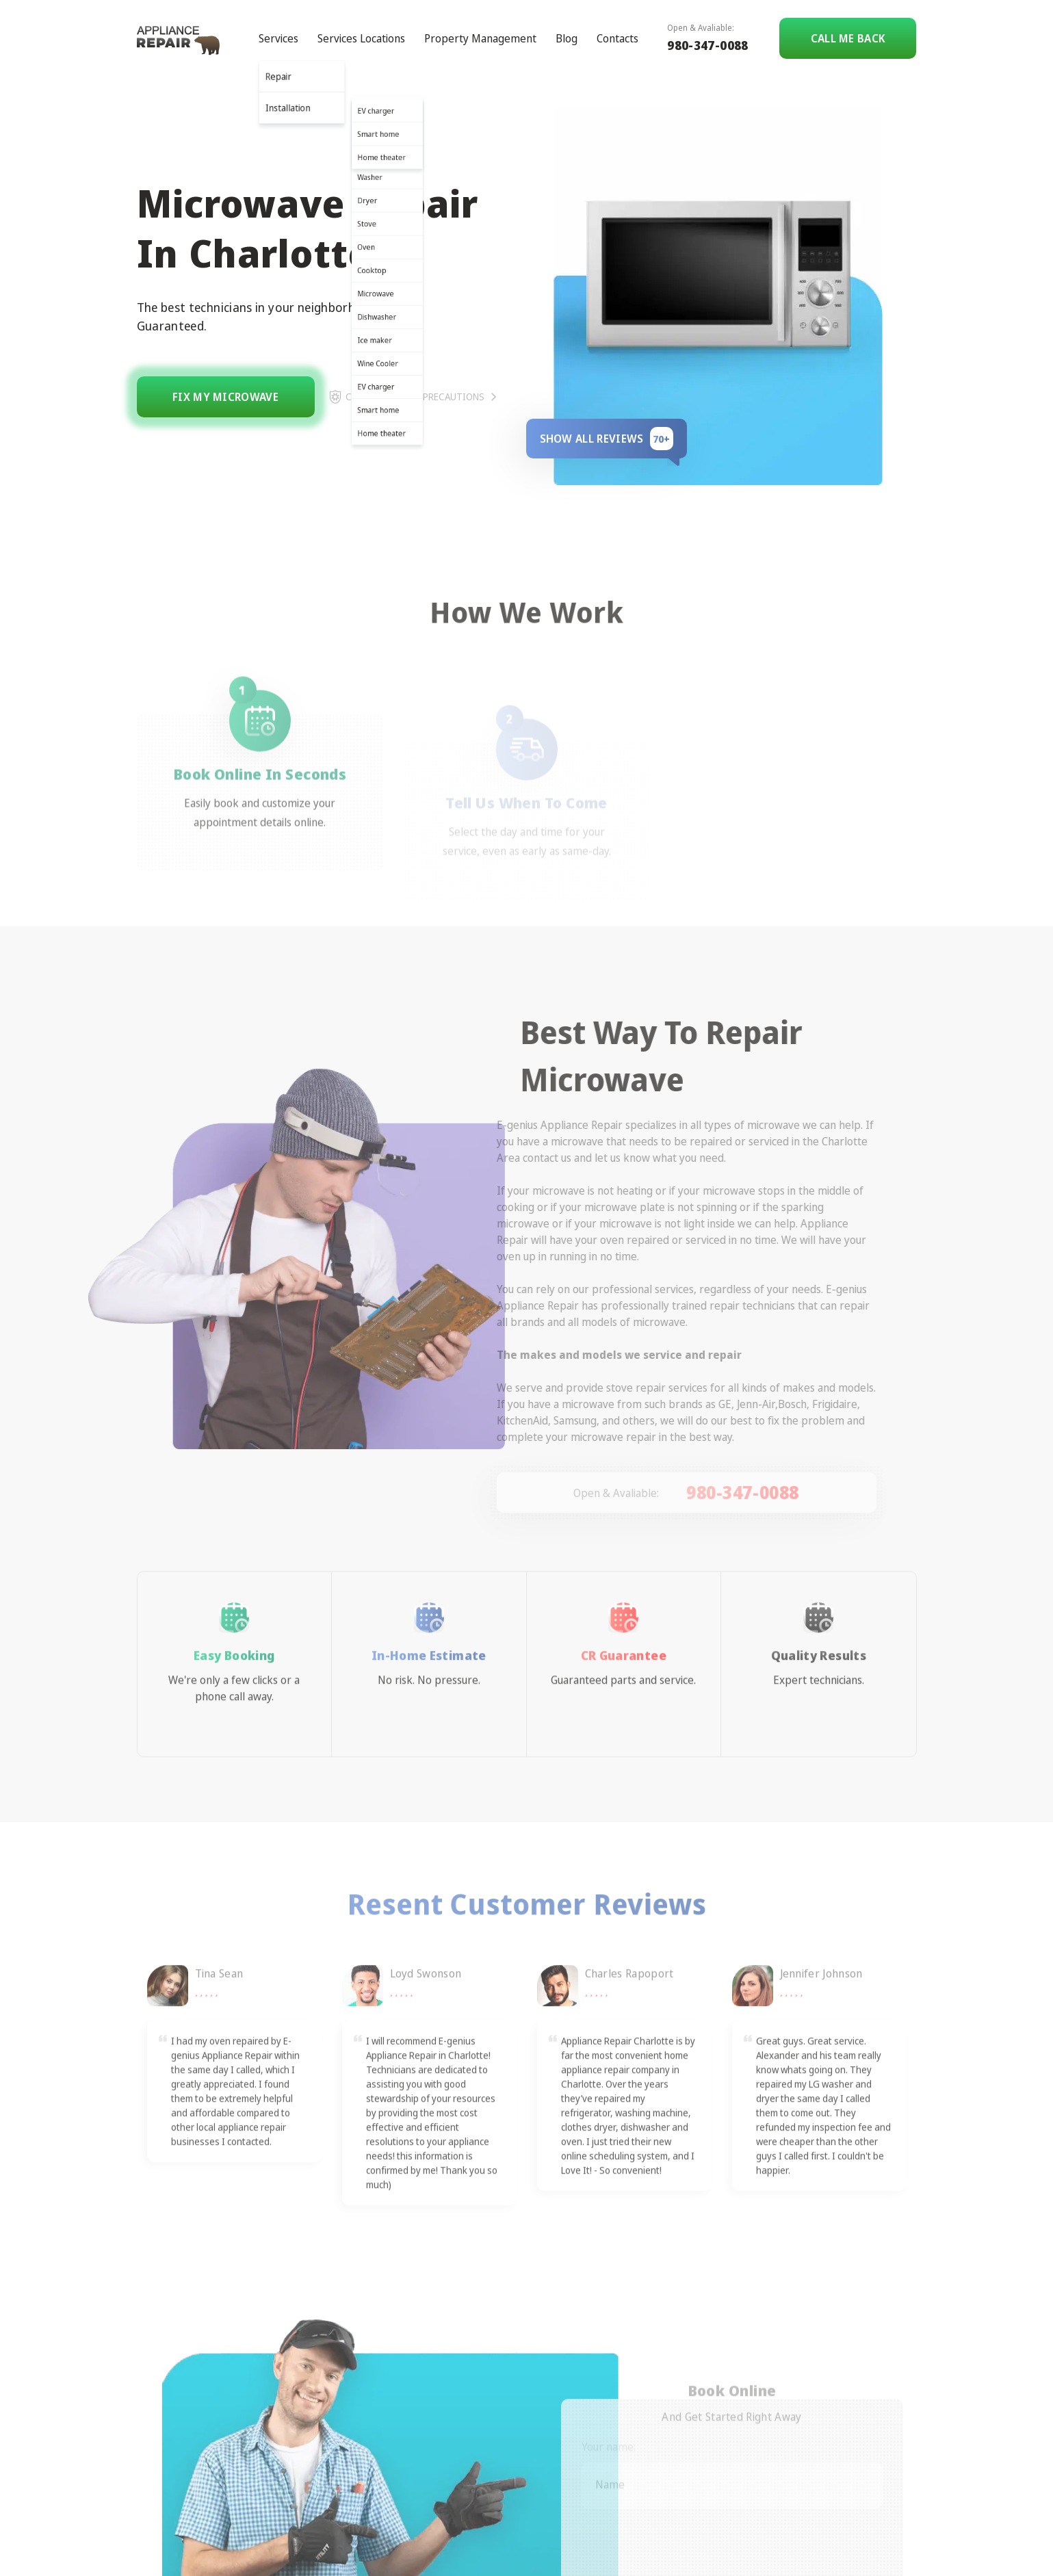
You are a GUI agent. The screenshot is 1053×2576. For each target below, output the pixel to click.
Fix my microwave (225, 396)
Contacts (617, 38)
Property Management (480, 38)
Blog (566, 38)
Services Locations (361, 38)
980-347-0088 (707, 45)
